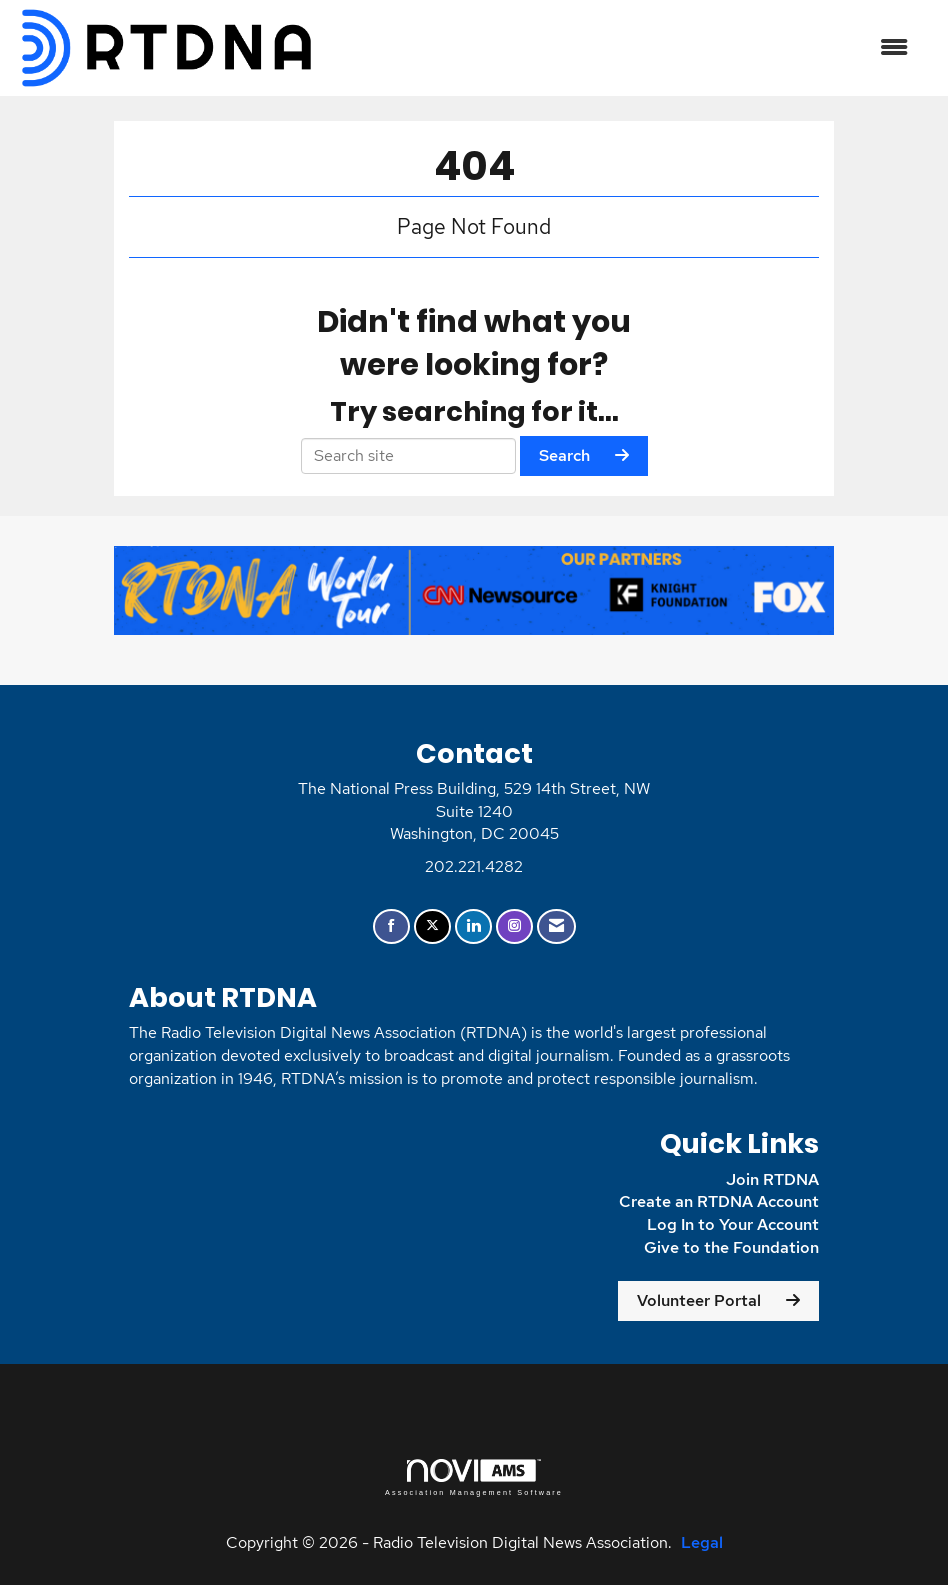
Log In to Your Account (733, 1224)
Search (564, 455)
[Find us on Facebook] (391, 926)
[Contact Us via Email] (556, 926)
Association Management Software (474, 1477)
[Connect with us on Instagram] (514, 926)
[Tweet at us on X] (432, 926)
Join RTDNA (772, 1179)
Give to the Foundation (731, 1247)
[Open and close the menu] (623, 48)
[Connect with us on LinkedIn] (473, 926)
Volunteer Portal (699, 1300)
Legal (702, 1542)
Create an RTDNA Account (719, 1201)
